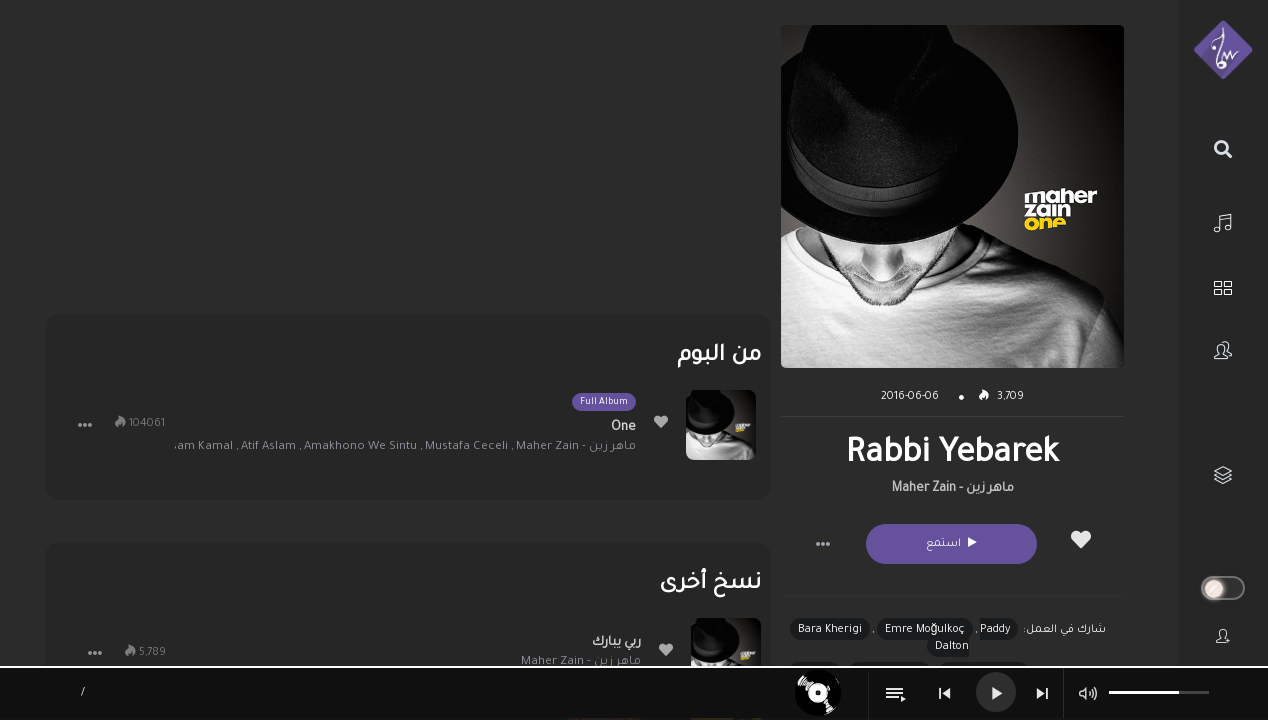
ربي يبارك (616, 643)
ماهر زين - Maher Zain (953, 489)
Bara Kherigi (830, 630)
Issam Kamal (197, 447)
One (623, 428)
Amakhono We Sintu (360, 447)
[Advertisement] (408, 165)
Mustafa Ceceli (466, 447)
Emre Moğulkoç (925, 630)
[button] (823, 544)
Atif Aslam (268, 447)
